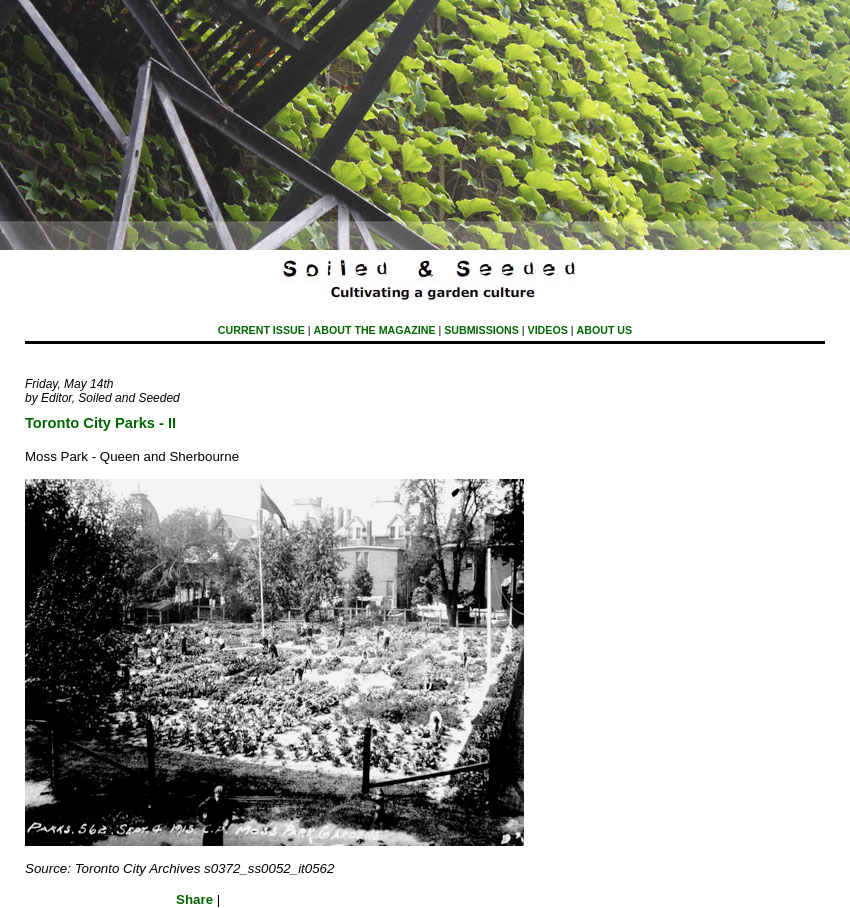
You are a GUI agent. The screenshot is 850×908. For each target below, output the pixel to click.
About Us (605, 330)
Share (194, 899)
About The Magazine (375, 330)
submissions (481, 330)
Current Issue (261, 330)
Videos (548, 330)
